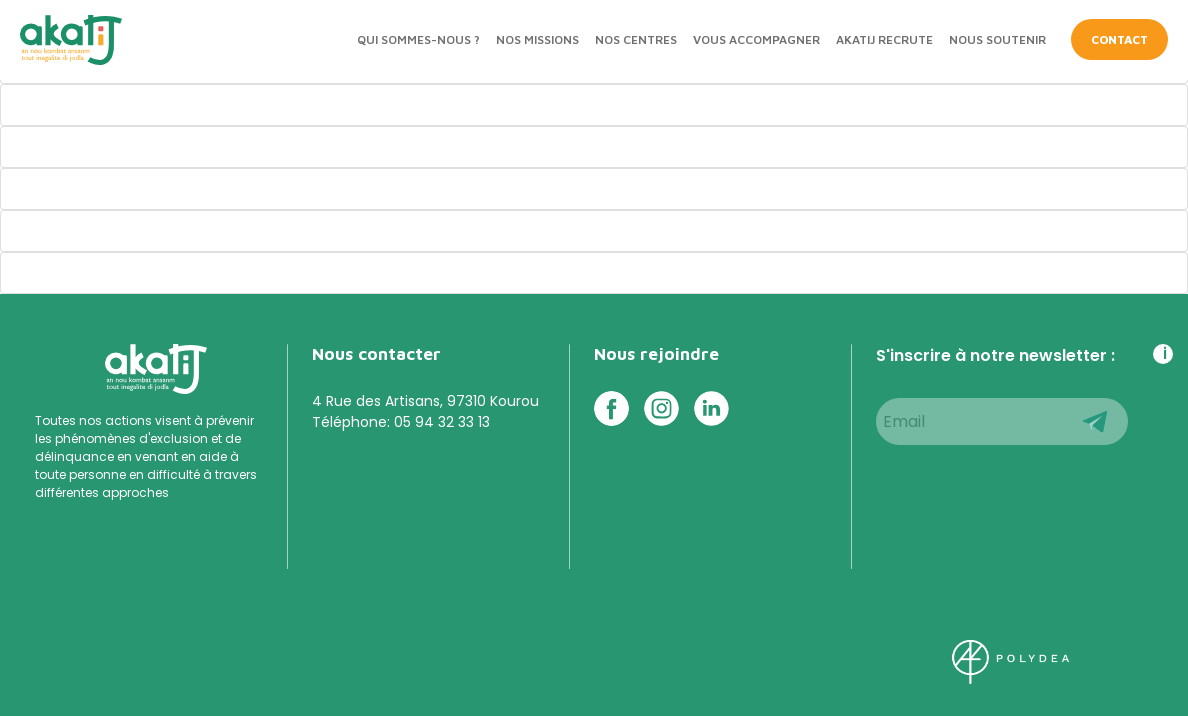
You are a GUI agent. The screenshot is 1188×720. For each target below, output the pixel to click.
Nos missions (537, 39)
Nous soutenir (997, 39)
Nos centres (636, 39)
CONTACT (1119, 39)
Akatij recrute (884, 39)
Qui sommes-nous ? (418, 39)
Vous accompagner (756, 39)
